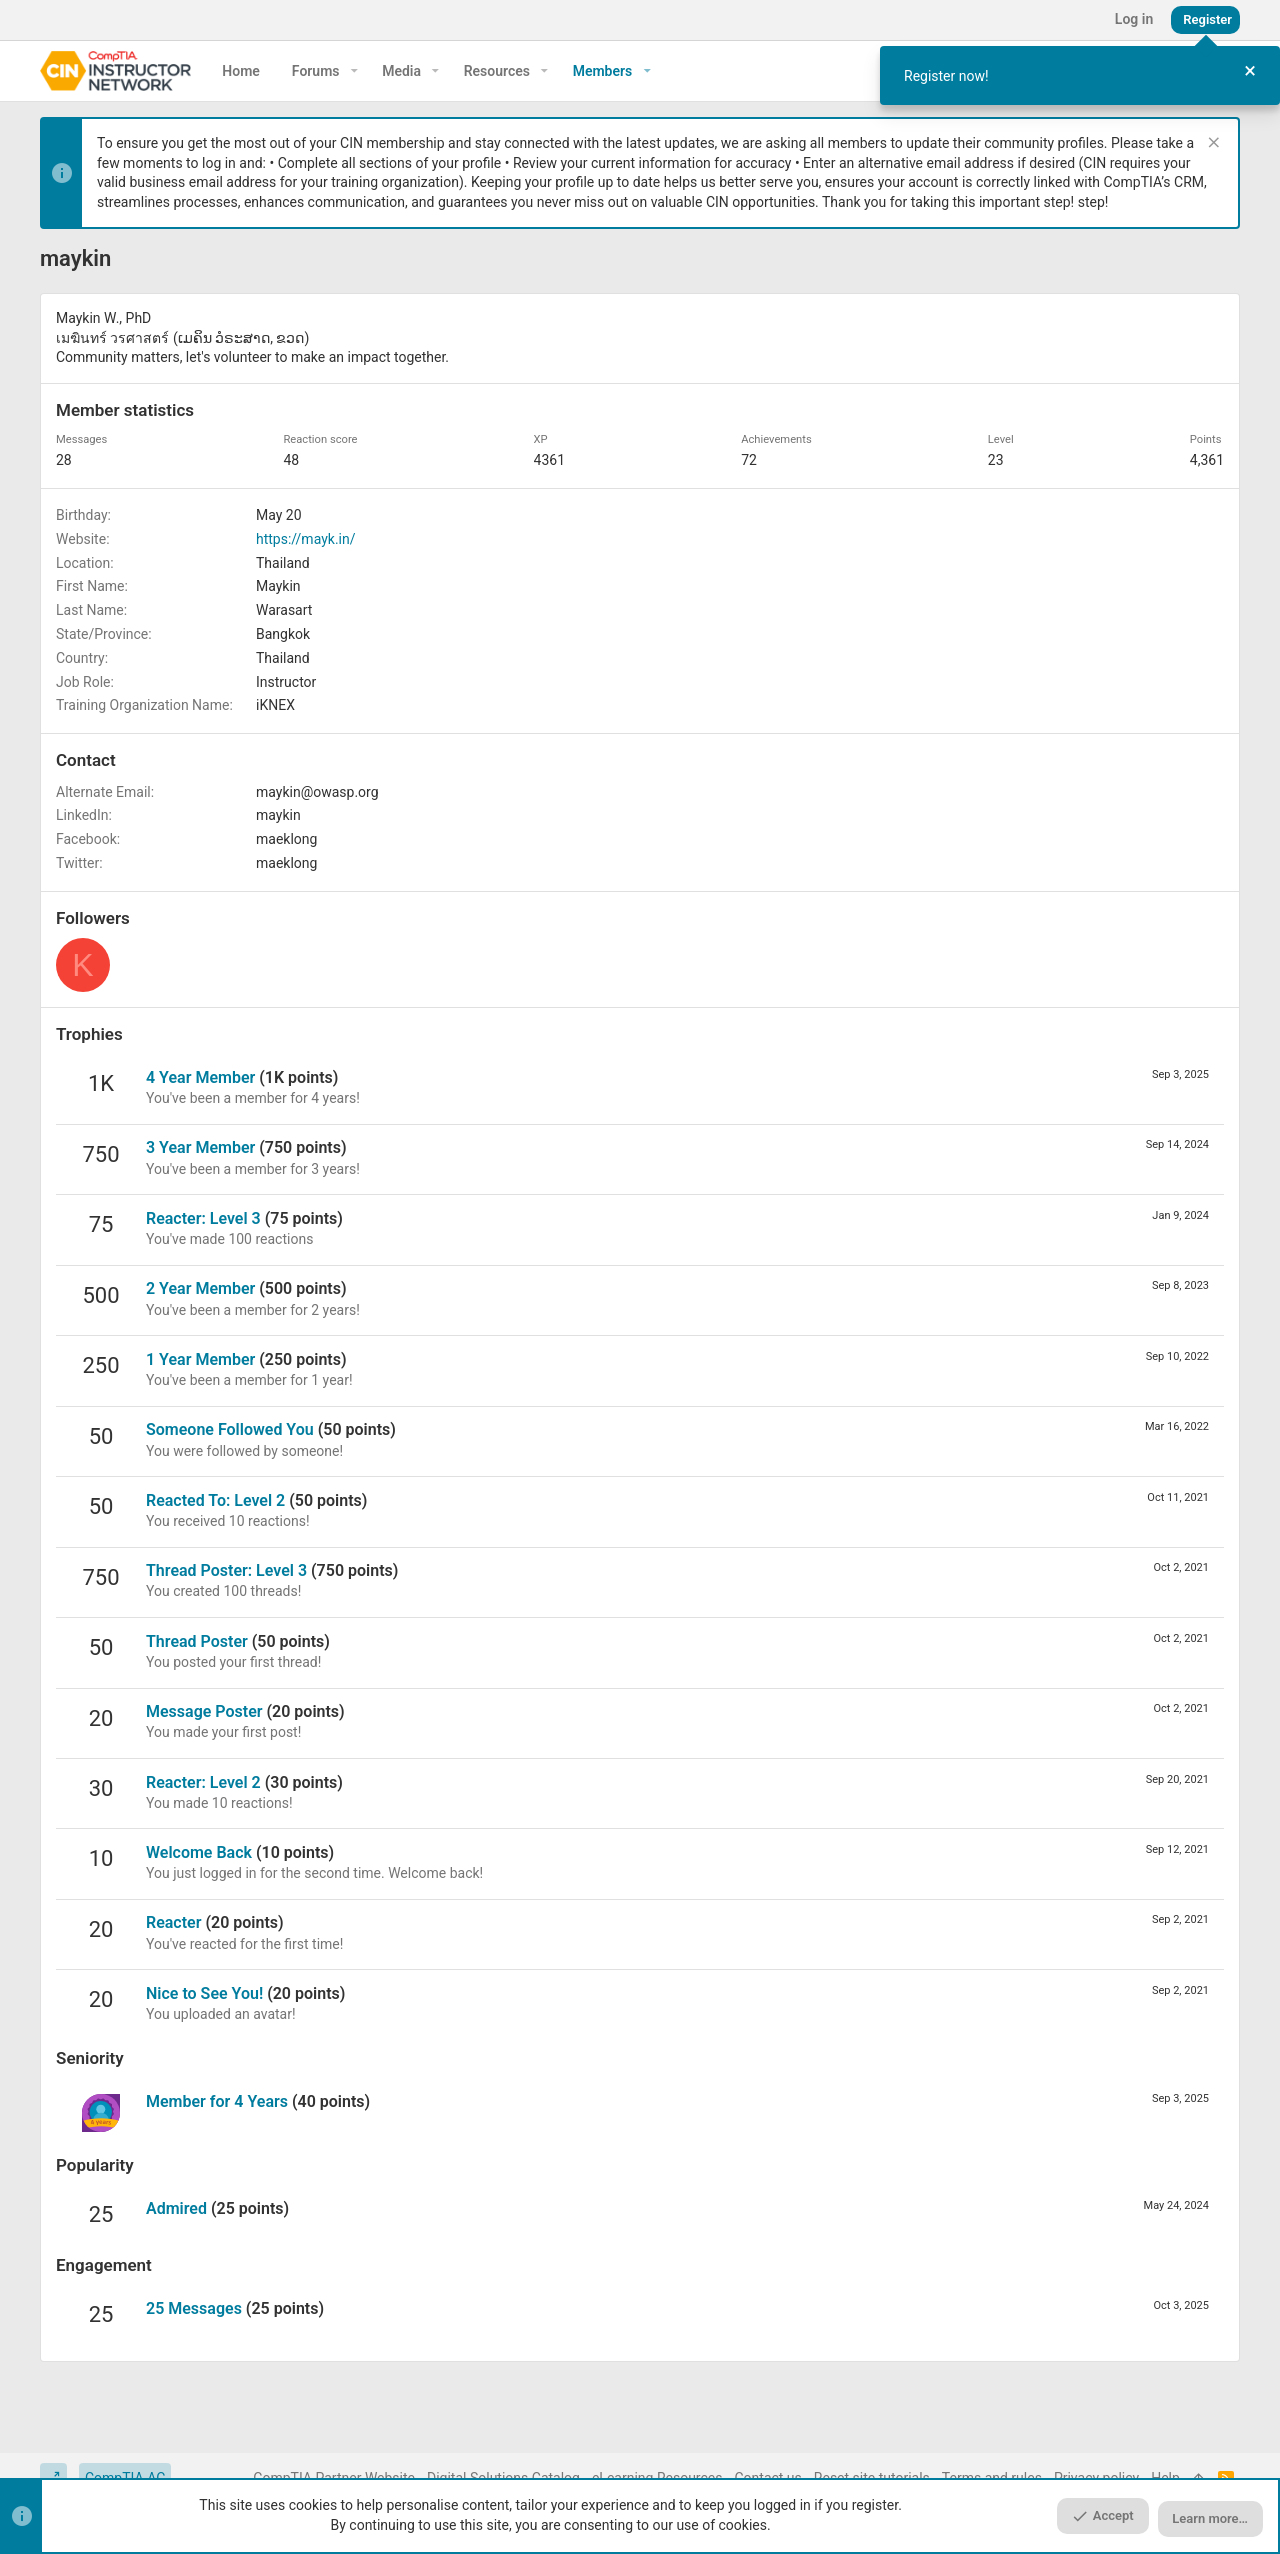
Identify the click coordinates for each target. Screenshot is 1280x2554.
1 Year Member (200, 1359)
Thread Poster (197, 1641)
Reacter (173, 1922)
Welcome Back (199, 1852)
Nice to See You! (204, 1993)
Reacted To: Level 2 (215, 1500)
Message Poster (204, 1711)
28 (64, 460)
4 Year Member (200, 1077)
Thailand (283, 563)
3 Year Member (200, 1147)
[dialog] (1080, 75)
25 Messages (194, 2308)
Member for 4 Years (217, 2101)
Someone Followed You (230, 1429)
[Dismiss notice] (1211, 144)
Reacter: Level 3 (203, 1218)
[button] (354, 71)
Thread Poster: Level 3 (226, 1570)
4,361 (1207, 460)
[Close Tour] (1250, 71)
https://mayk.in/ (305, 539)
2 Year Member (200, 1288)
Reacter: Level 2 (203, 1782)
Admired (176, 2208)
